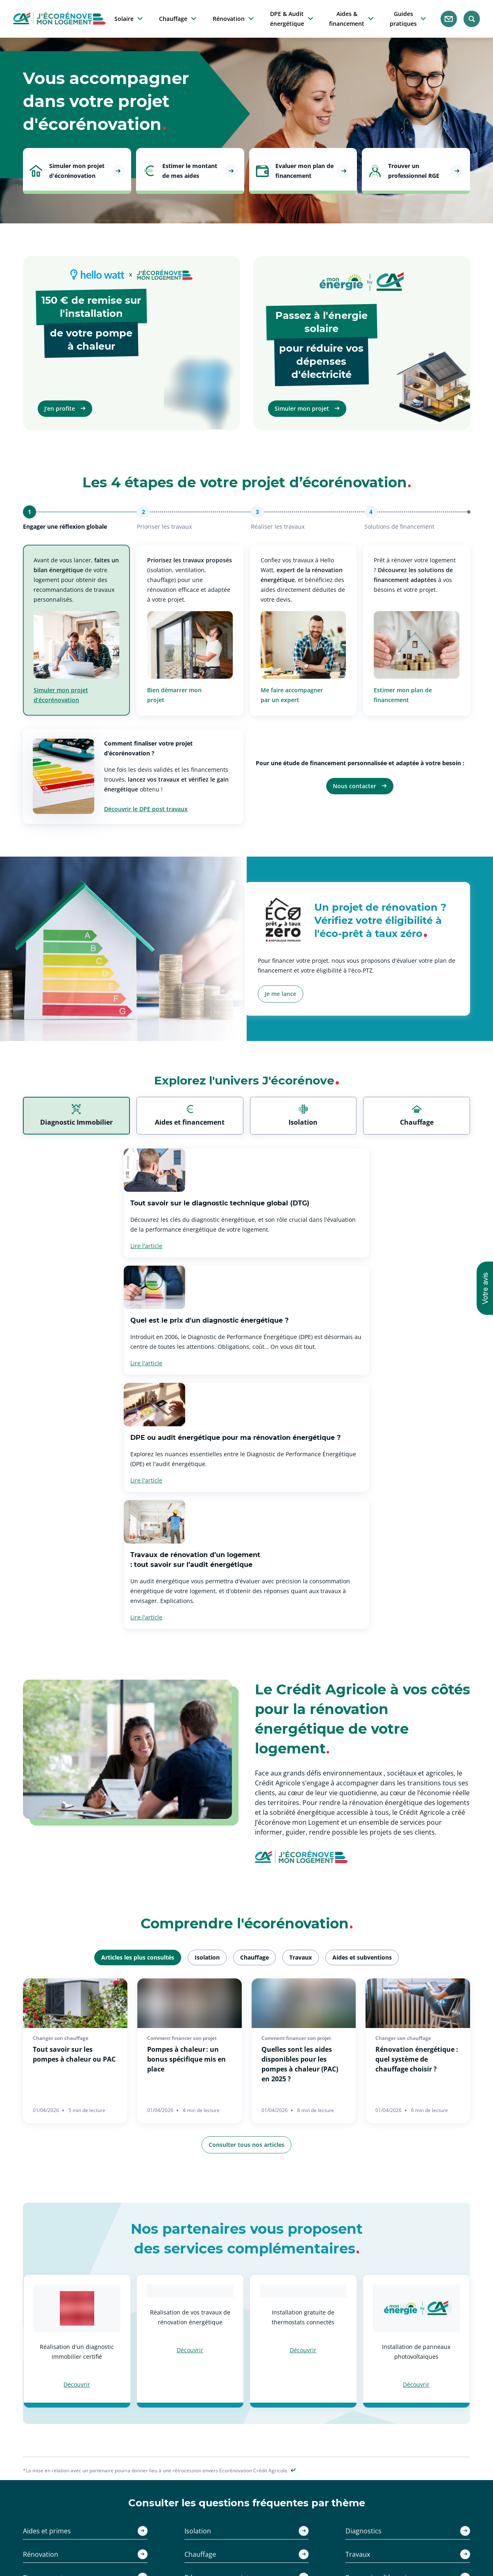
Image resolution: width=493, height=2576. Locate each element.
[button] (485, 1288)
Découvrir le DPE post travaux (146, 809)
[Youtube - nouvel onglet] (276, 2450)
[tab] (76, 1116)
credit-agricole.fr (324, 2513)
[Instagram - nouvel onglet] (237, 2450)
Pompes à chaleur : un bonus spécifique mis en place (186, 1834)
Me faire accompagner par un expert (292, 695)
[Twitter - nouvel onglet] (217, 2450)
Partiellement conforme (432, 2513)
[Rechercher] (471, 19)
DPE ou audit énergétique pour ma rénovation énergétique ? (83, 1335)
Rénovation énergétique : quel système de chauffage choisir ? (416, 1834)
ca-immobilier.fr (323, 2503)
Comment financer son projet (242, 2542)
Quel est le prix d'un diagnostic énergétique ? (336, 1203)
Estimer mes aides (128, 2522)
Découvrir (77, 2160)
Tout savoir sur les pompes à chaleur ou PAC (74, 1829)
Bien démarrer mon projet (174, 695)
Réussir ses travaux (228, 2532)
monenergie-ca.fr (324, 2532)
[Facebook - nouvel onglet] (256, 2450)
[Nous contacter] (449, 19)
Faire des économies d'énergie (244, 2522)
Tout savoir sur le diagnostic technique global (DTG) (119, 1203)
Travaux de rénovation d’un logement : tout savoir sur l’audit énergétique (322, 1335)
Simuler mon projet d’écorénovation (61, 695)
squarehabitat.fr (323, 2522)
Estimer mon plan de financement (403, 695)
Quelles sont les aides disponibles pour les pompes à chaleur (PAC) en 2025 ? (299, 1839)
